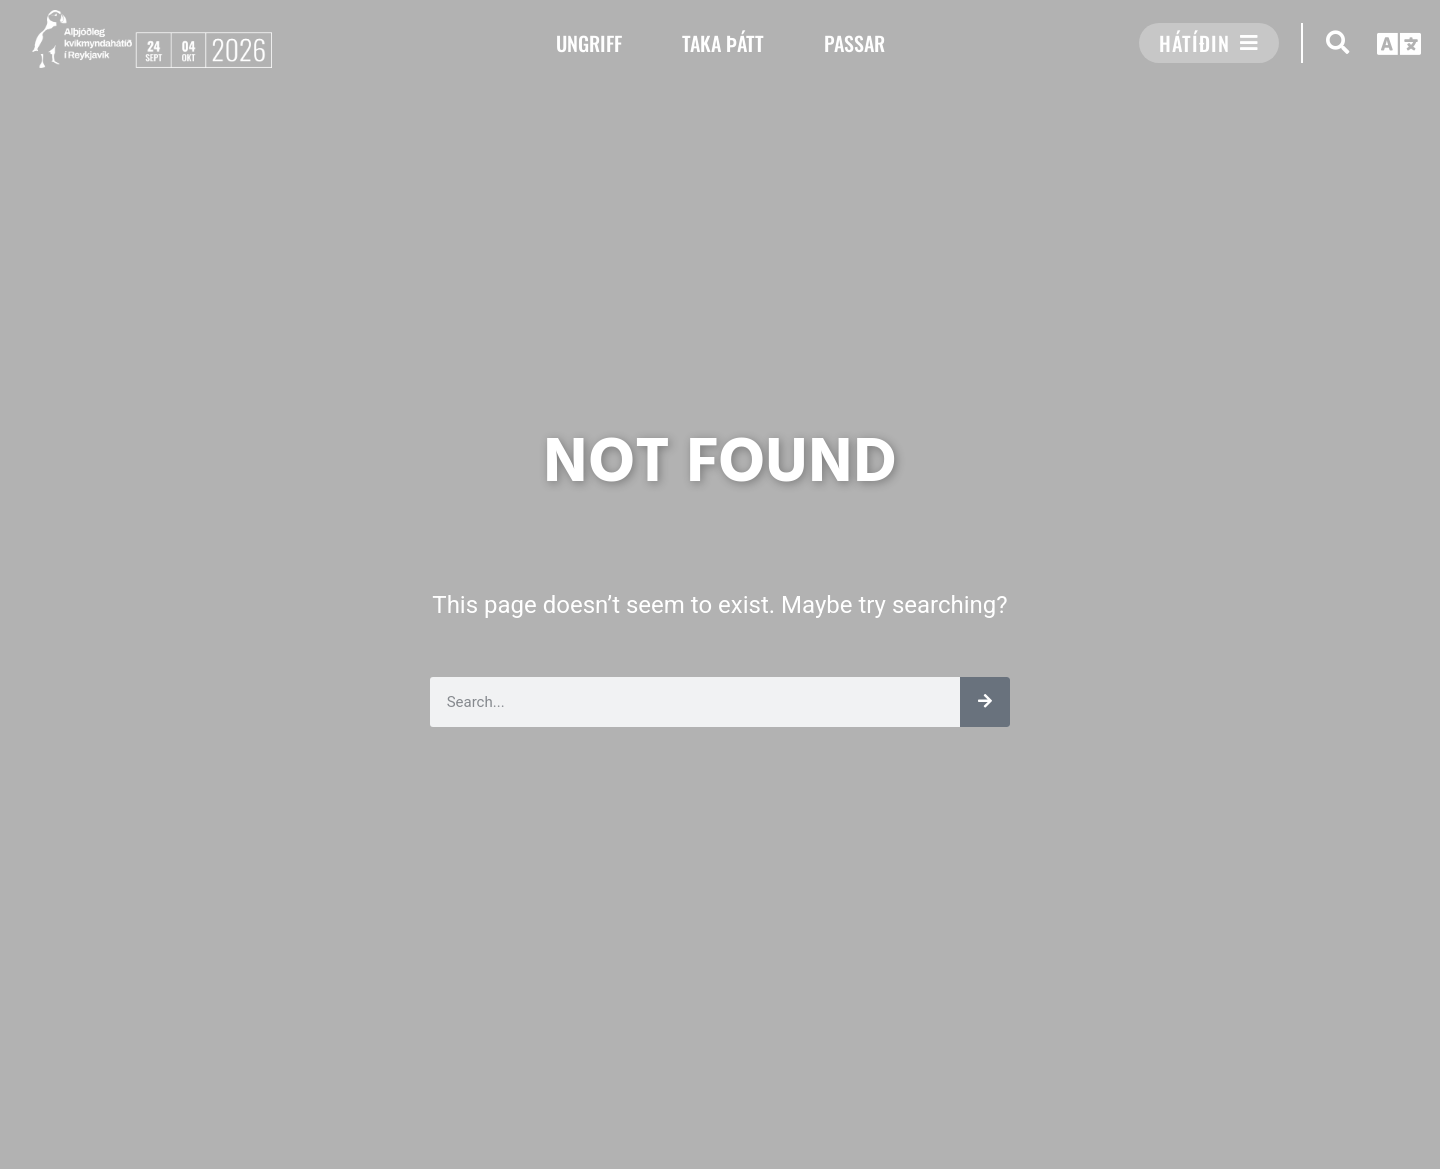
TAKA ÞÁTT (723, 43)
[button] (1337, 42)
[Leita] (985, 702)
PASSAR (854, 43)
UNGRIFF (589, 43)
